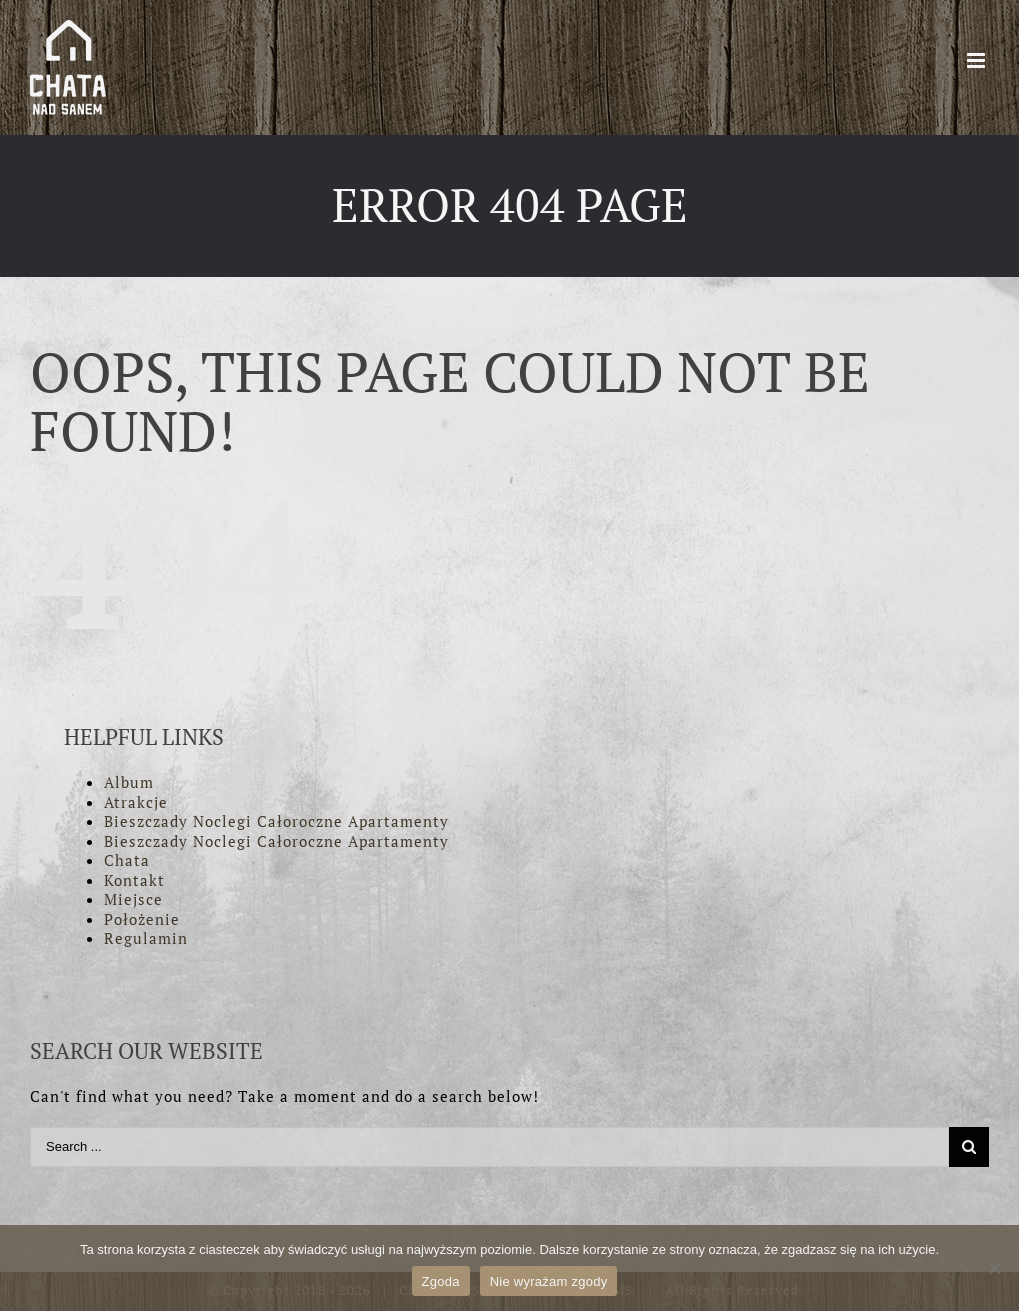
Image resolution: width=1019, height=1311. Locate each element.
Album (129, 782)
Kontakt (134, 880)
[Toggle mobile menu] (978, 60)
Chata (127, 860)
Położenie (142, 919)
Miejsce (133, 899)
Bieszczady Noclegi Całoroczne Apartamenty (276, 821)
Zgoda (441, 1281)
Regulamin (146, 938)
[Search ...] (489, 1147)
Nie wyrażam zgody (549, 1281)
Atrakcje (136, 802)
